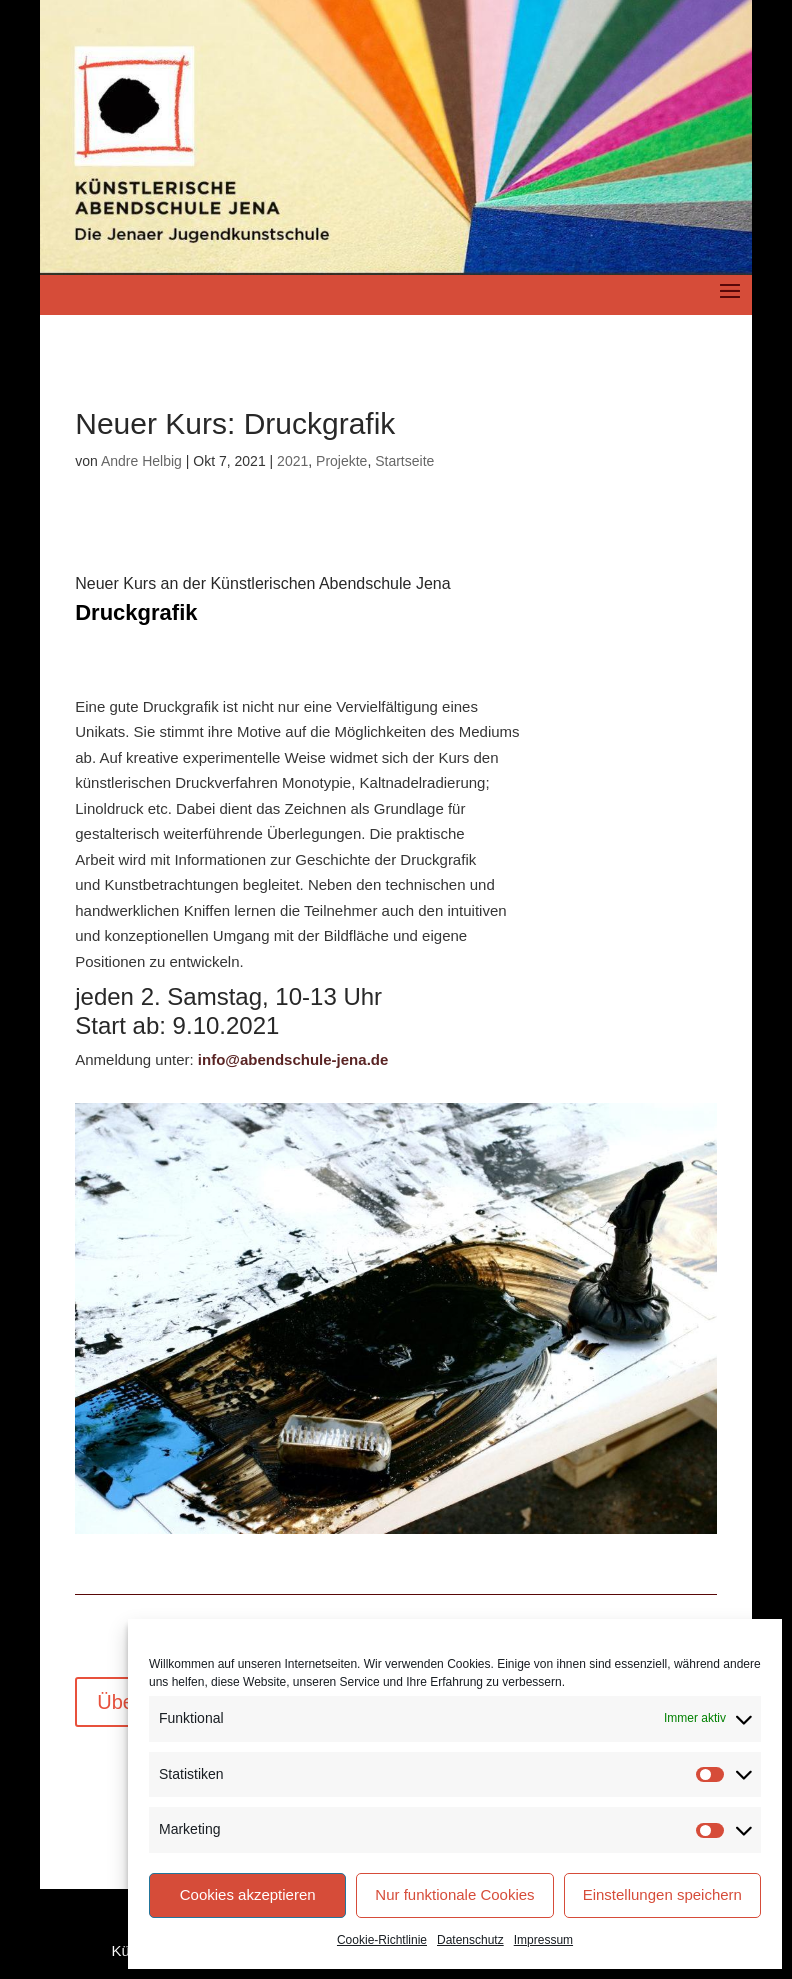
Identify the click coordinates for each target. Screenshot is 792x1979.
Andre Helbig (141, 461)
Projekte (341, 461)
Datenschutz (470, 1940)
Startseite (404, 461)
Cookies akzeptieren (248, 1894)
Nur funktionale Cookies (454, 1894)
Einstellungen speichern (662, 1894)
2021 (292, 461)
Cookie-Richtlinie (382, 1940)
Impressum (543, 1940)
